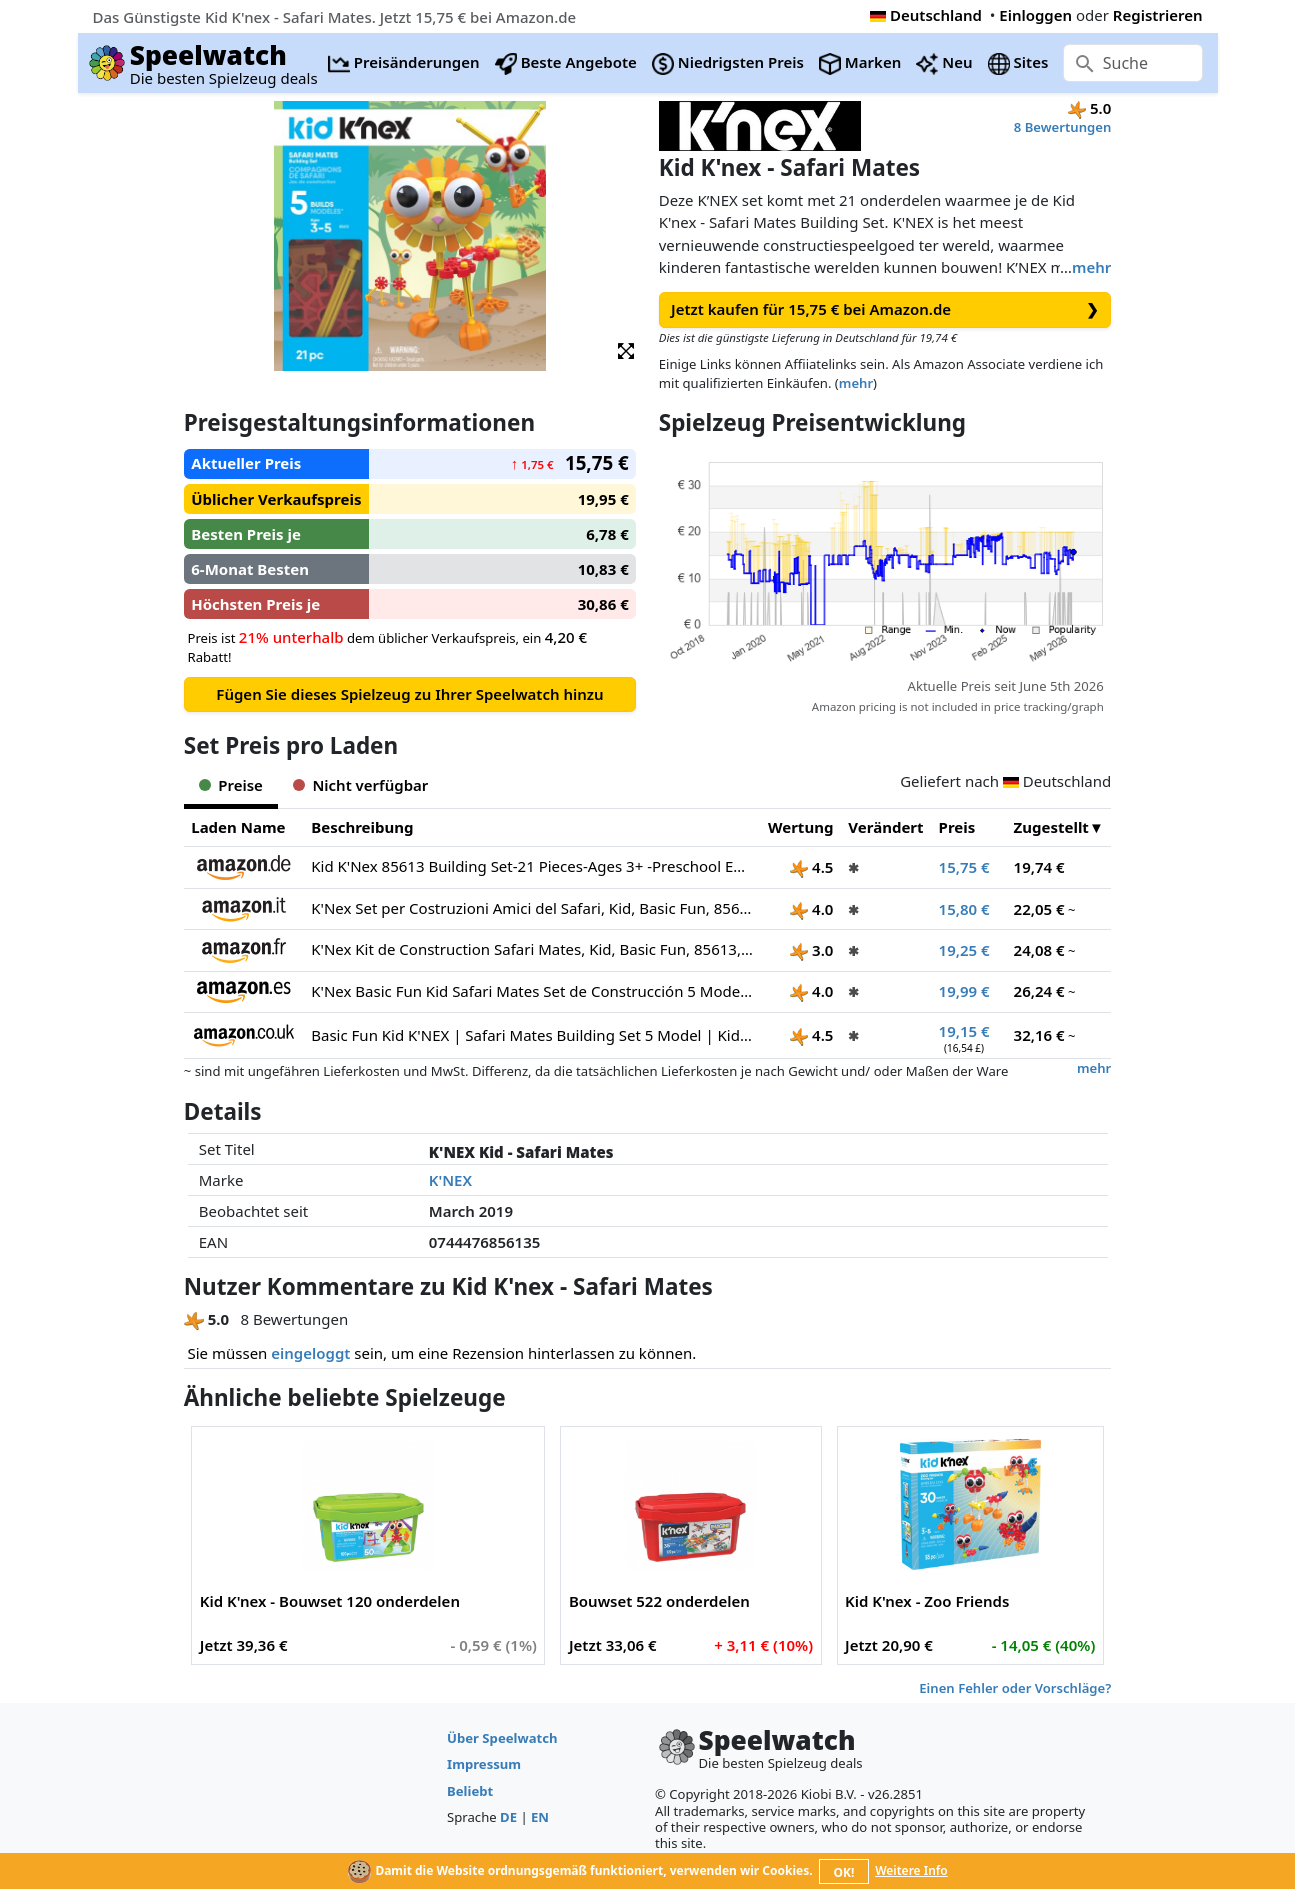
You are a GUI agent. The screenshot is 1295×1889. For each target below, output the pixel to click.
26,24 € (1039, 991)
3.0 (811, 950)
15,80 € (964, 909)
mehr (1091, 267)
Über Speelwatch (502, 1738)
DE (508, 1817)
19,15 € (964, 1031)
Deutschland (926, 15)
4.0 (811, 909)
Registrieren (1158, 15)
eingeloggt (310, 1353)
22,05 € (1039, 909)
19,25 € (964, 950)
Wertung (800, 827)
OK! (843, 1872)
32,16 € (1039, 1035)
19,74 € (1039, 867)
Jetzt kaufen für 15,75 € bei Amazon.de (885, 309)
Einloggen (1035, 15)
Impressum (484, 1764)
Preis (957, 827)
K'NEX (450, 1180)
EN (540, 1817)
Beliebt (470, 1791)
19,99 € (964, 991)
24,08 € (1039, 950)
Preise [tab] (231, 785)
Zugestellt (1051, 827)
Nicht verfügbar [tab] (360, 785)
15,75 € (964, 867)
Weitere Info (911, 1870)
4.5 (811, 867)
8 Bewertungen (1062, 127)
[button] (626, 349)
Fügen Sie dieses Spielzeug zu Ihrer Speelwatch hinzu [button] (409, 694)
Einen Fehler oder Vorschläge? (1015, 1688)
